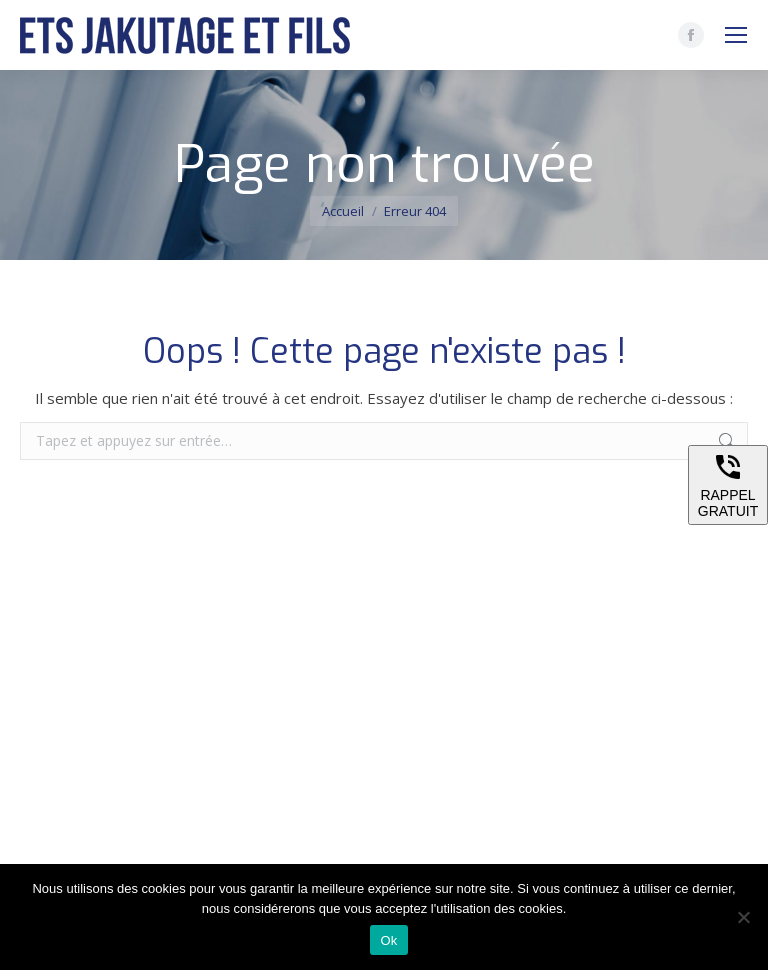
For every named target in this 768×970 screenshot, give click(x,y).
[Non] (743, 917)
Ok (388, 940)
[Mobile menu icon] (736, 35)
